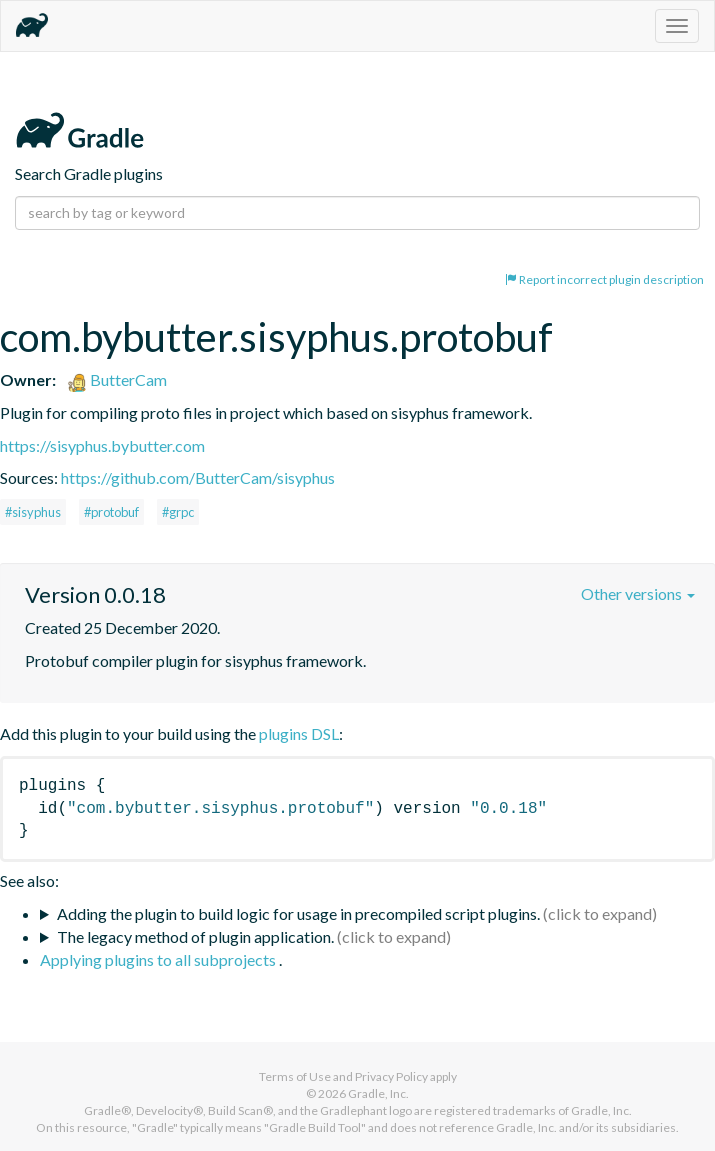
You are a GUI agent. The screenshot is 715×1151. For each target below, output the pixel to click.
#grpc (178, 512)
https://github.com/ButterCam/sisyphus (198, 477)
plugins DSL (299, 733)
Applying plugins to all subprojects (159, 959)
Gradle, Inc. (378, 1093)
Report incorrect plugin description (604, 279)
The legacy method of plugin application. (195, 936)
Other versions (638, 593)
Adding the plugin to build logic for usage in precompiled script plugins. (298, 913)
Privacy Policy (391, 1076)
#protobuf (111, 512)
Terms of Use (295, 1076)
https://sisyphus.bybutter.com (102, 445)
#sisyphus (33, 512)
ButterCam (117, 379)
